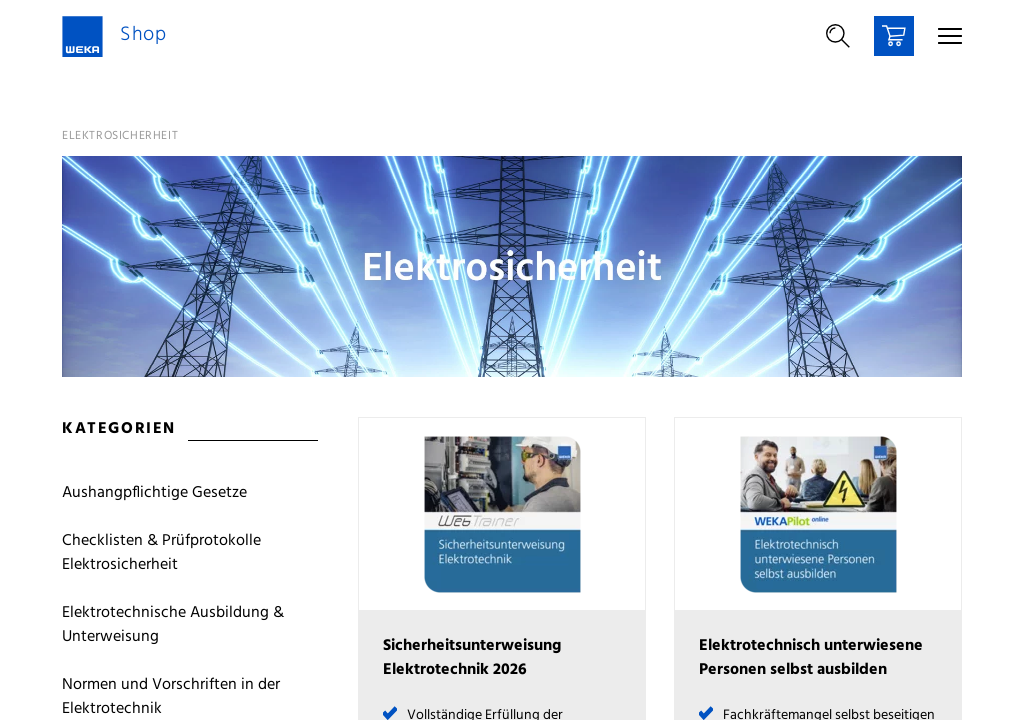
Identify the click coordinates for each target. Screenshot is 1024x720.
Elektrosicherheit (120, 136)
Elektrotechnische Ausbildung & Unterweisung (173, 625)
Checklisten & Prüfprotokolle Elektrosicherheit (161, 553)
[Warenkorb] (894, 36)
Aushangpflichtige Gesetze (154, 493)
